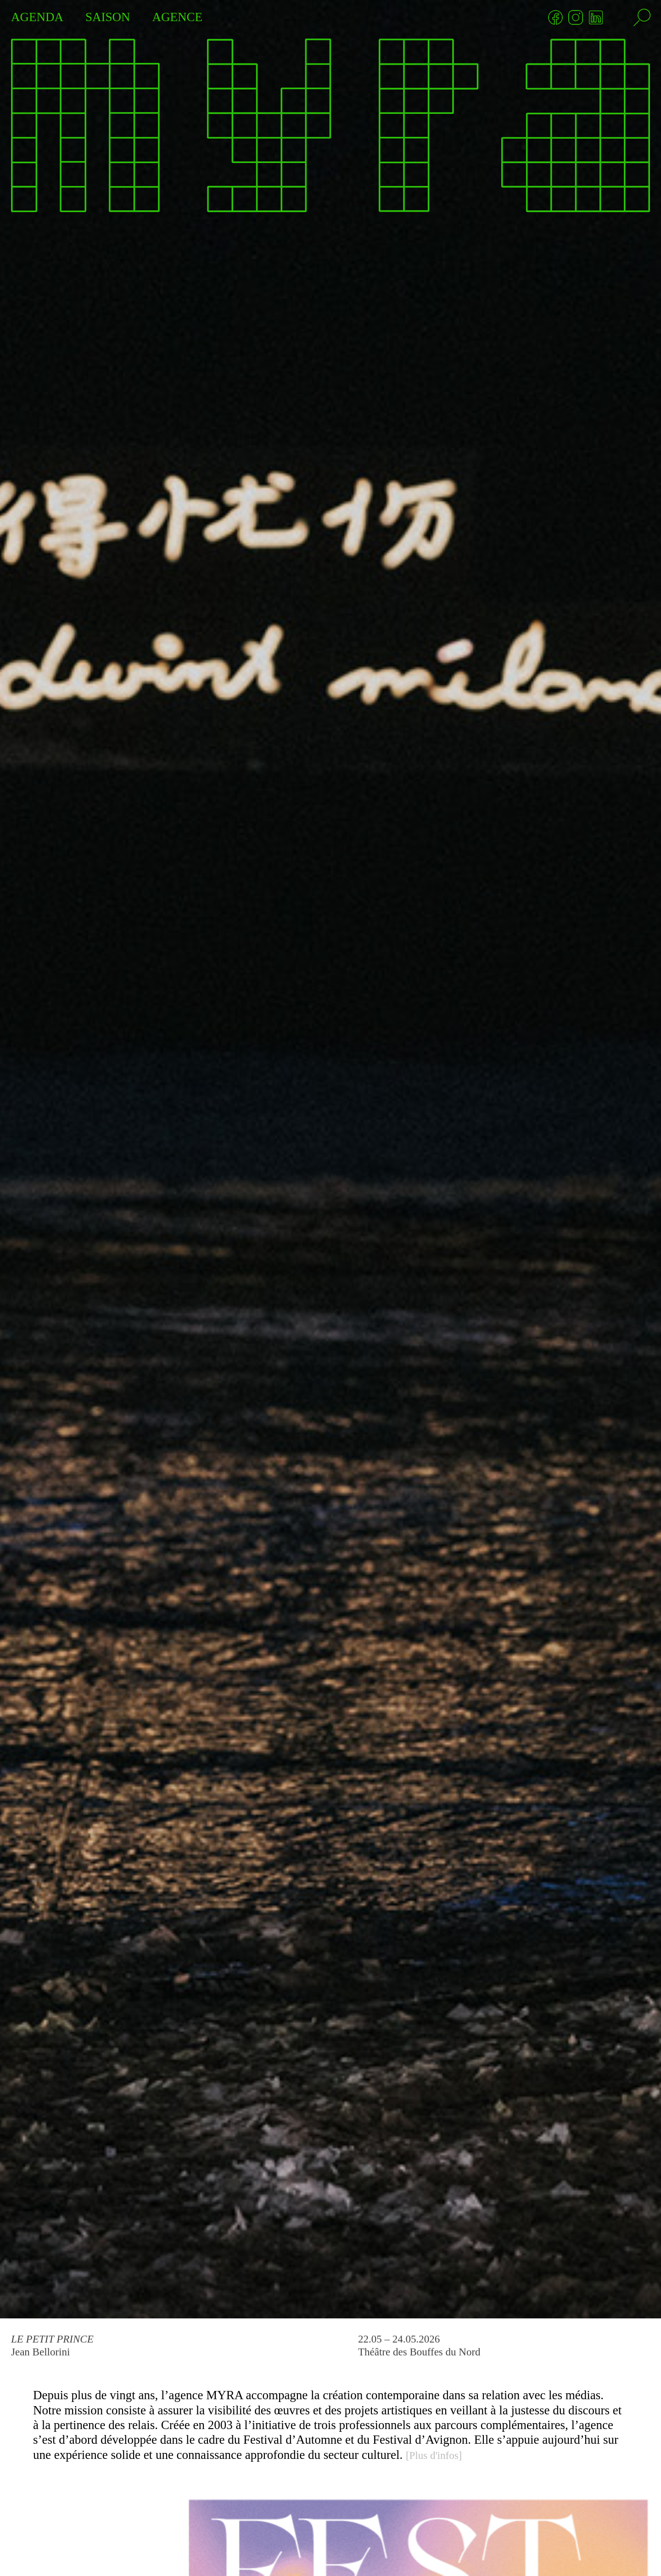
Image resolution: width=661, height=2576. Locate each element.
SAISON (107, 17)
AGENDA (37, 17)
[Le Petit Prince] (330, 1159)
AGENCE (177, 17)
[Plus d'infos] (434, 2455)
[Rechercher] (641, 17)
